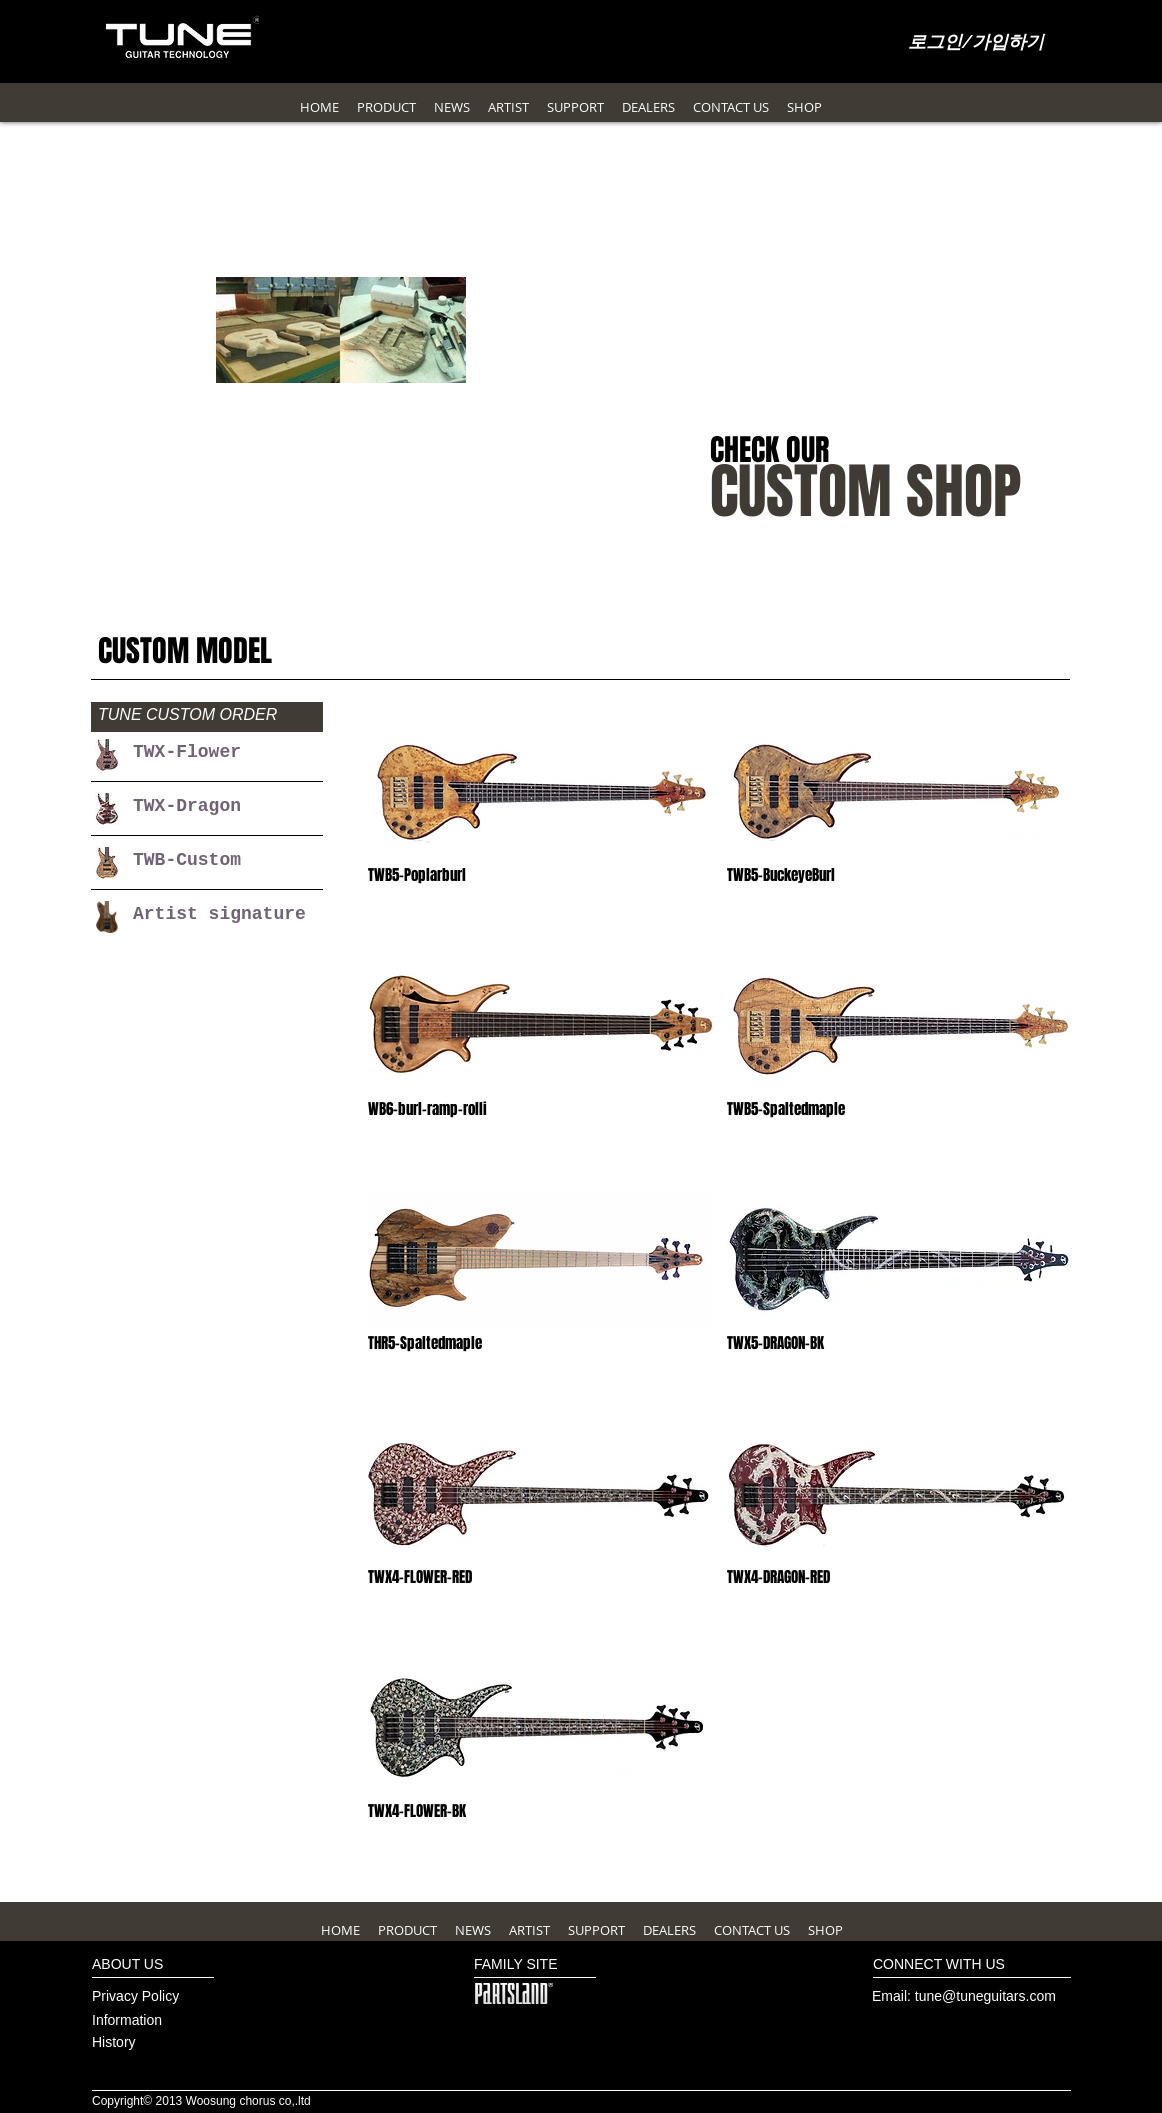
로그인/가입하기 (976, 43)
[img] (540, 831)
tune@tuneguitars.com (985, 1996)
